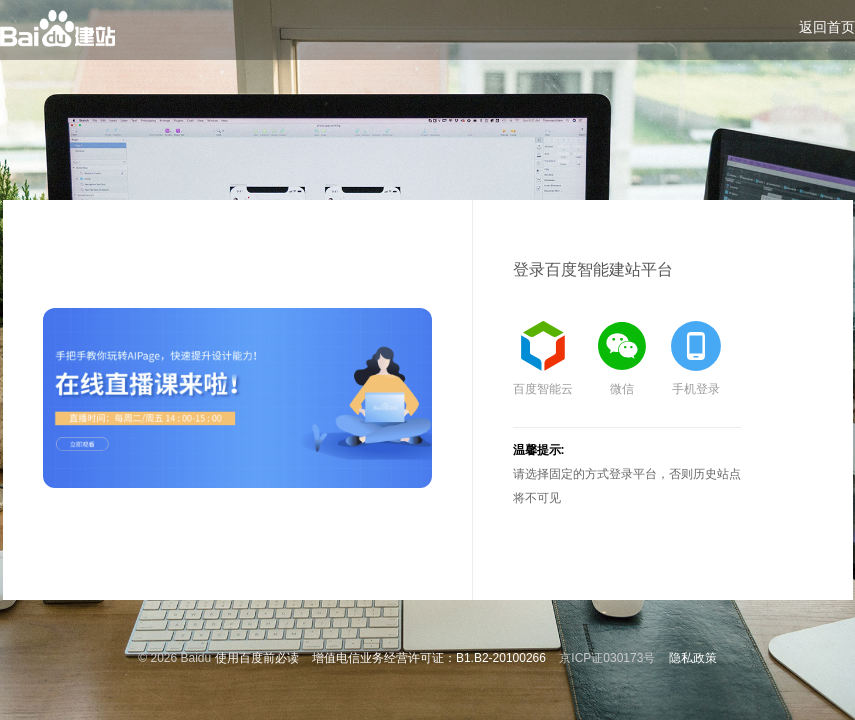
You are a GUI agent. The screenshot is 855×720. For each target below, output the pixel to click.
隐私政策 (693, 658)
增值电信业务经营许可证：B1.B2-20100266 (429, 658)
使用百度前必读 (257, 658)
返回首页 (827, 27)
